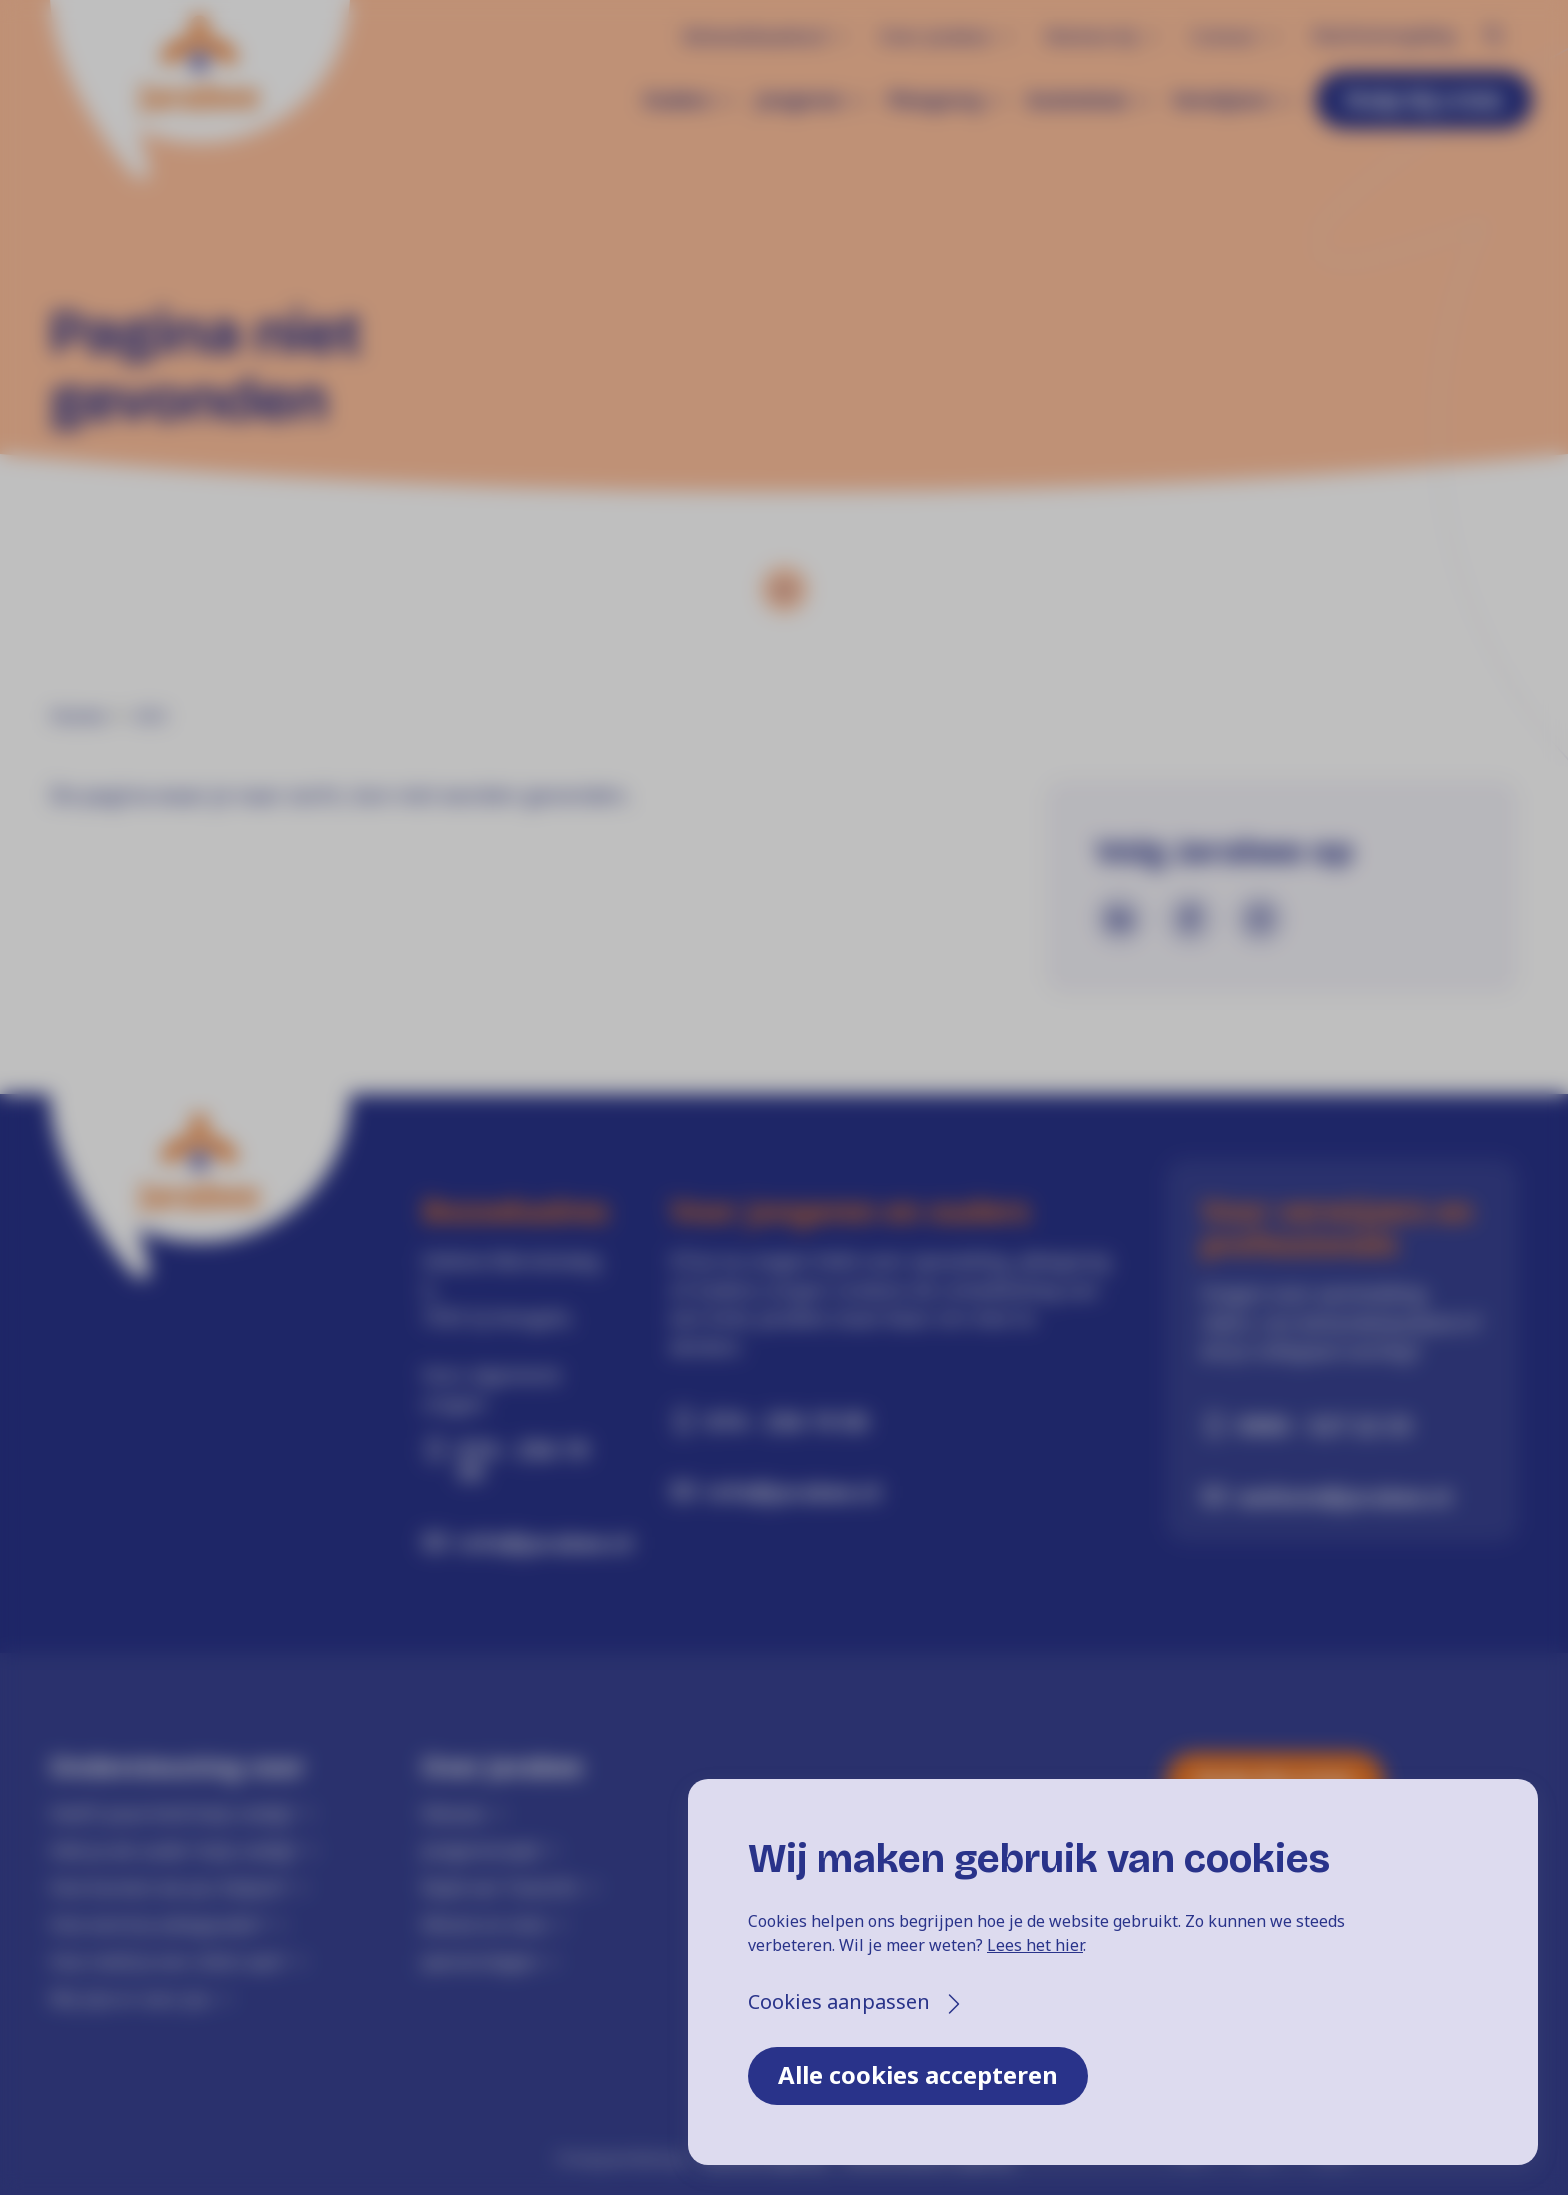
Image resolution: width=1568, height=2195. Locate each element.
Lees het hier (1035, 1945)
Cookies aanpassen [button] (839, 2001)
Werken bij (1090, 36)
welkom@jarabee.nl (1344, 1496)
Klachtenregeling (1383, 35)
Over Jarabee (935, 36)
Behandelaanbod (754, 36)
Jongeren (799, 100)
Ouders (677, 100)
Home (78, 716)
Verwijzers (1221, 100)
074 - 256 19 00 (523, 1460)
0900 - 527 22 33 (1324, 1425)
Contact (1224, 36)
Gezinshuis (1077, 100)
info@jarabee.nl (536, 1542)
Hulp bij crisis (1424, 98)
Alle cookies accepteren (918, 2074)
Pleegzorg (934, 100)
